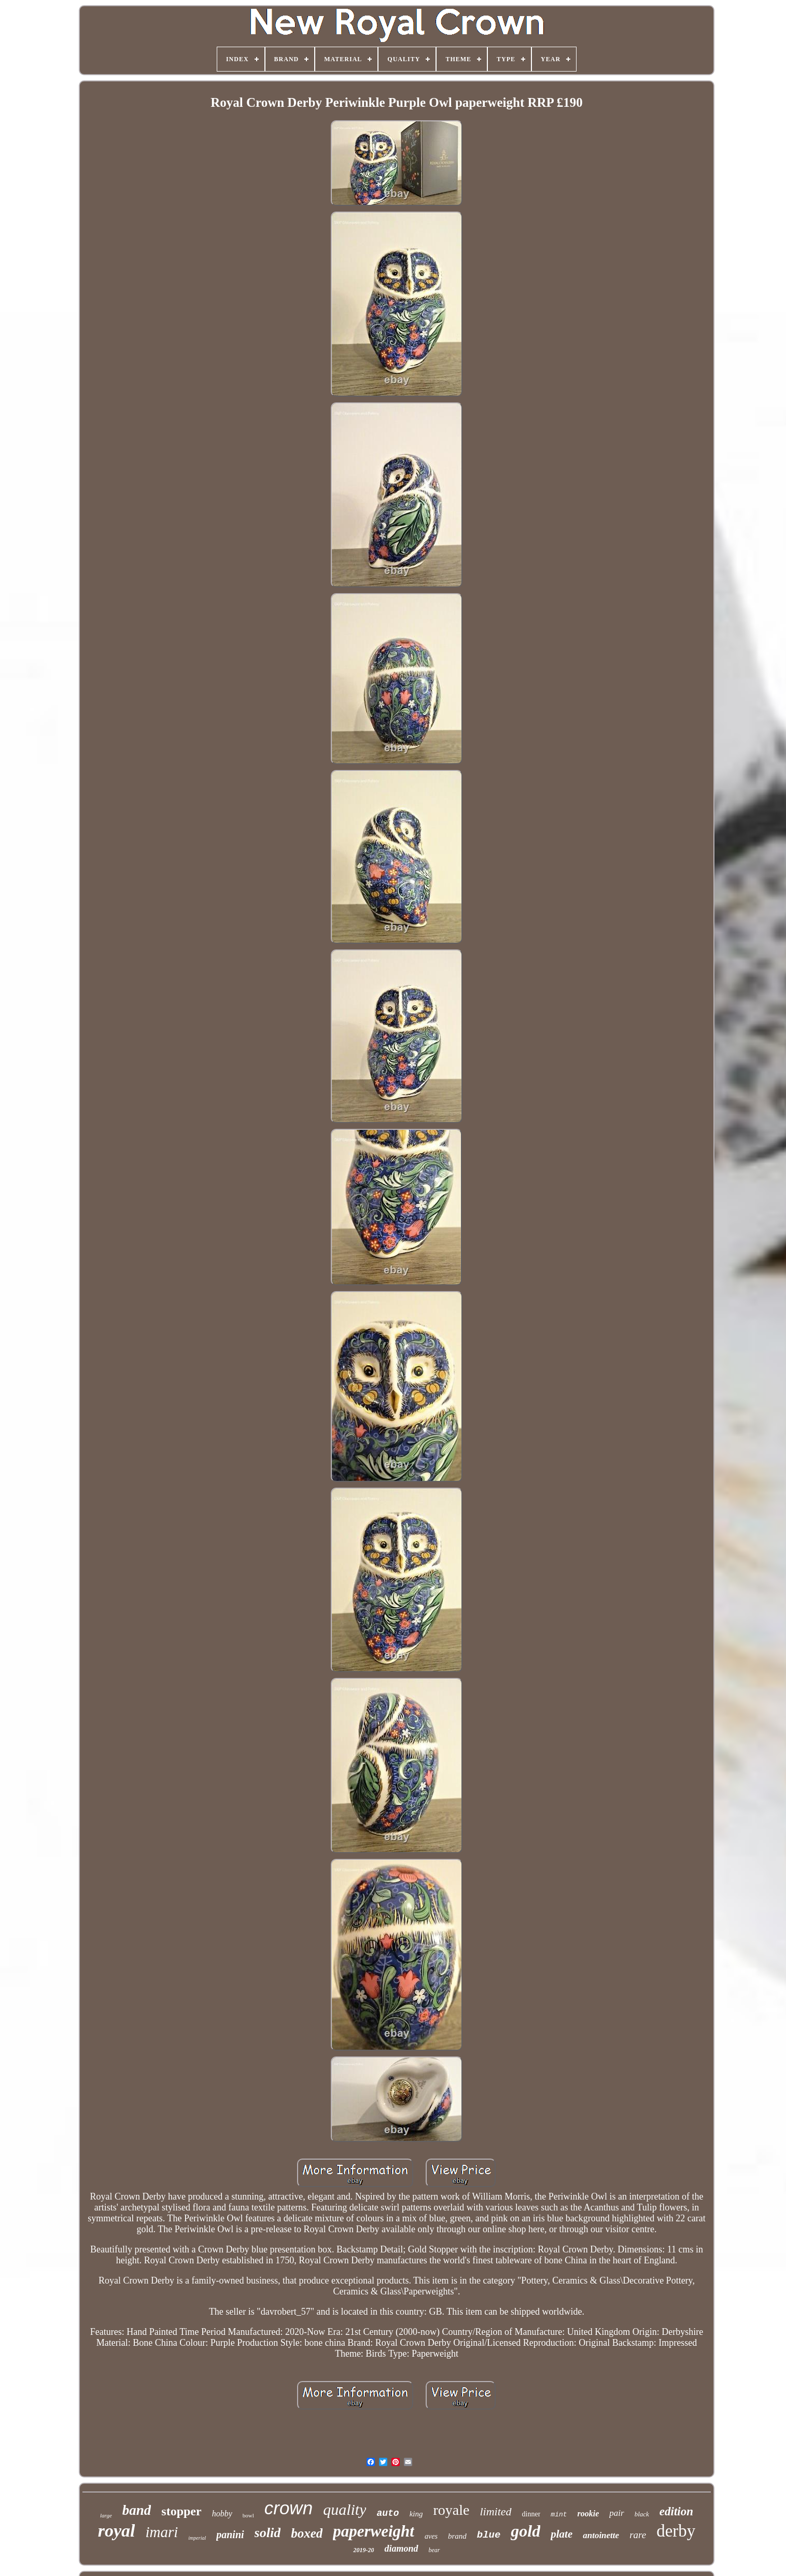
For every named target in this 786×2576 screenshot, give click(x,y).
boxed (306, 2533)
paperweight (373, 2531)
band (136, 2510)
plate (561, 2534)
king (416, 2514)
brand (457, 2536)
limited (495, 2511)
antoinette (601, 2535)
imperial (197, 2538)
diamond (401, 2548)
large (106, 2515)
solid (268, 2532)
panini (230, 2534)
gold (525, 2531)
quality (344, 2509)
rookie (588, 2513)
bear (434, 2550)
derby (675, 2531)
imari (161, 2532)
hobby (222, 2513)
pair (616, 2513)
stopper (181, 2511)
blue (489, 2535)
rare (637, 2534)
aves (431, 2536)
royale (451, 2510)
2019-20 (363, 2550)
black (642, 2514)
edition (676, 2511)
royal (116, 2530)
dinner (531, 2514)
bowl (248, 2515)
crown (288, 2508)
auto (387, 2513)
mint (559, 2514)
